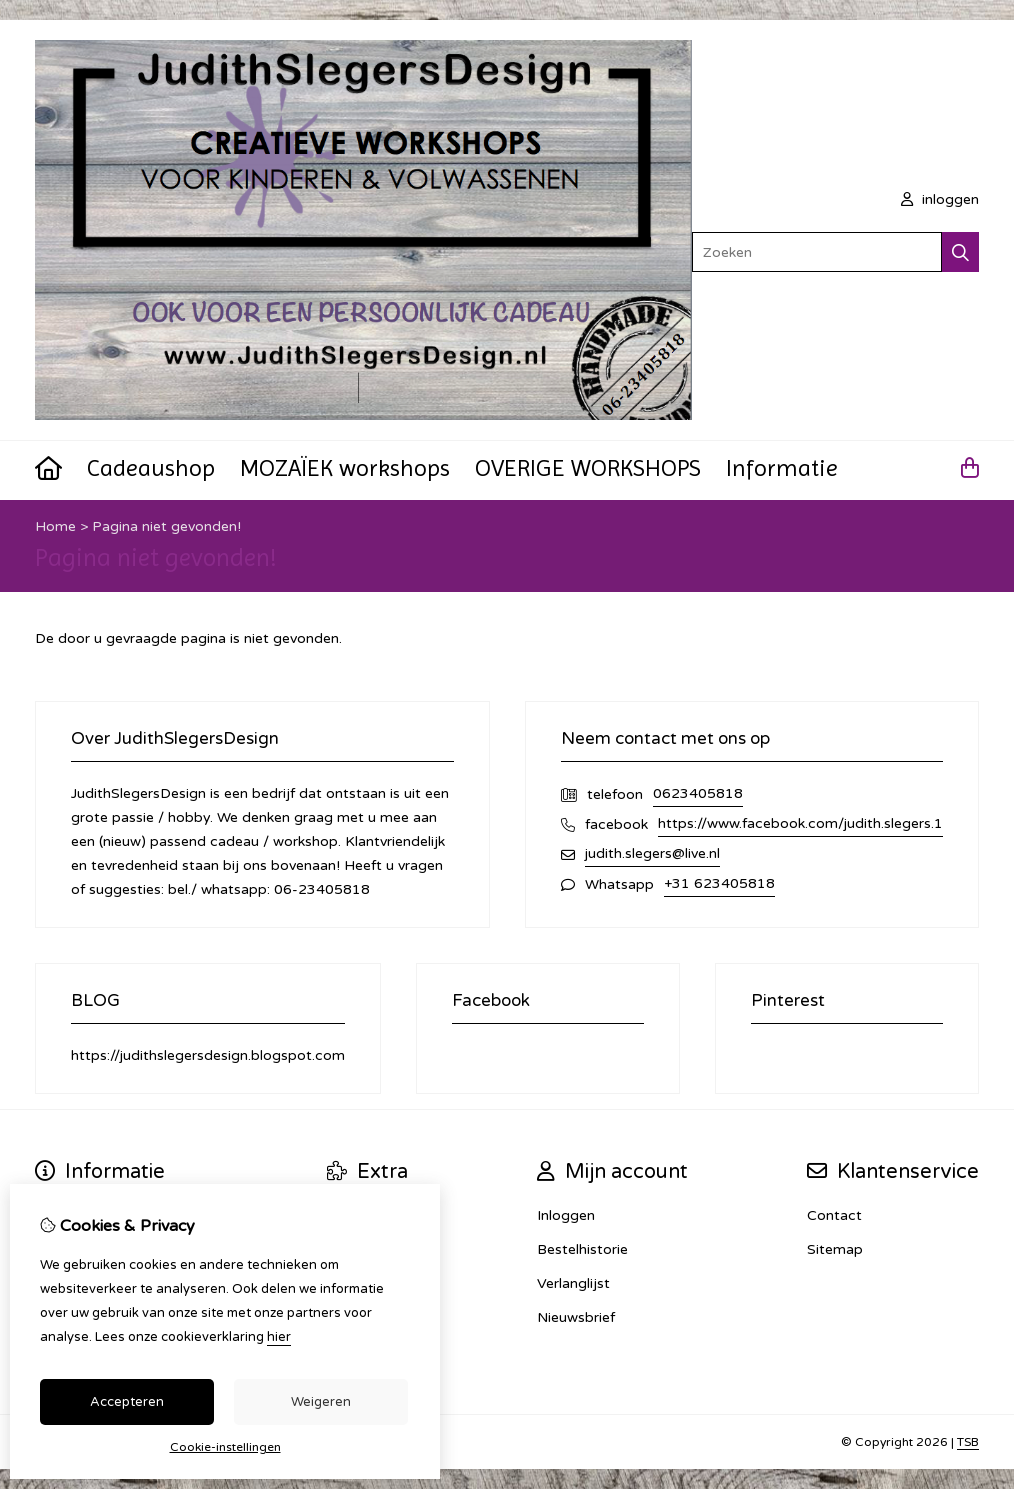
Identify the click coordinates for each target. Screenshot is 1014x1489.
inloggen (940, 199)
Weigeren (321, 1402)
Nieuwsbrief (576, 1317)
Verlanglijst (573, 1283)
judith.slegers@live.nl (652, 853)
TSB (968, 1442)
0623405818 (698, 793)
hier (279, 1337)
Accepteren (127, 1402)
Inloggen (566, 1215)
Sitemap (835, 1249)
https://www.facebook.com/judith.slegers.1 (800, 823)
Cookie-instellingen (225, 1447)
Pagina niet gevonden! (166, 526)
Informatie (782, 468)
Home (55, 526)
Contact (834, 1215)
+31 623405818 (719, 883)
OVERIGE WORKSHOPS (588, 468)
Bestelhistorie (582, 1249)
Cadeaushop (151, 468)
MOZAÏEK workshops (345, 468)
